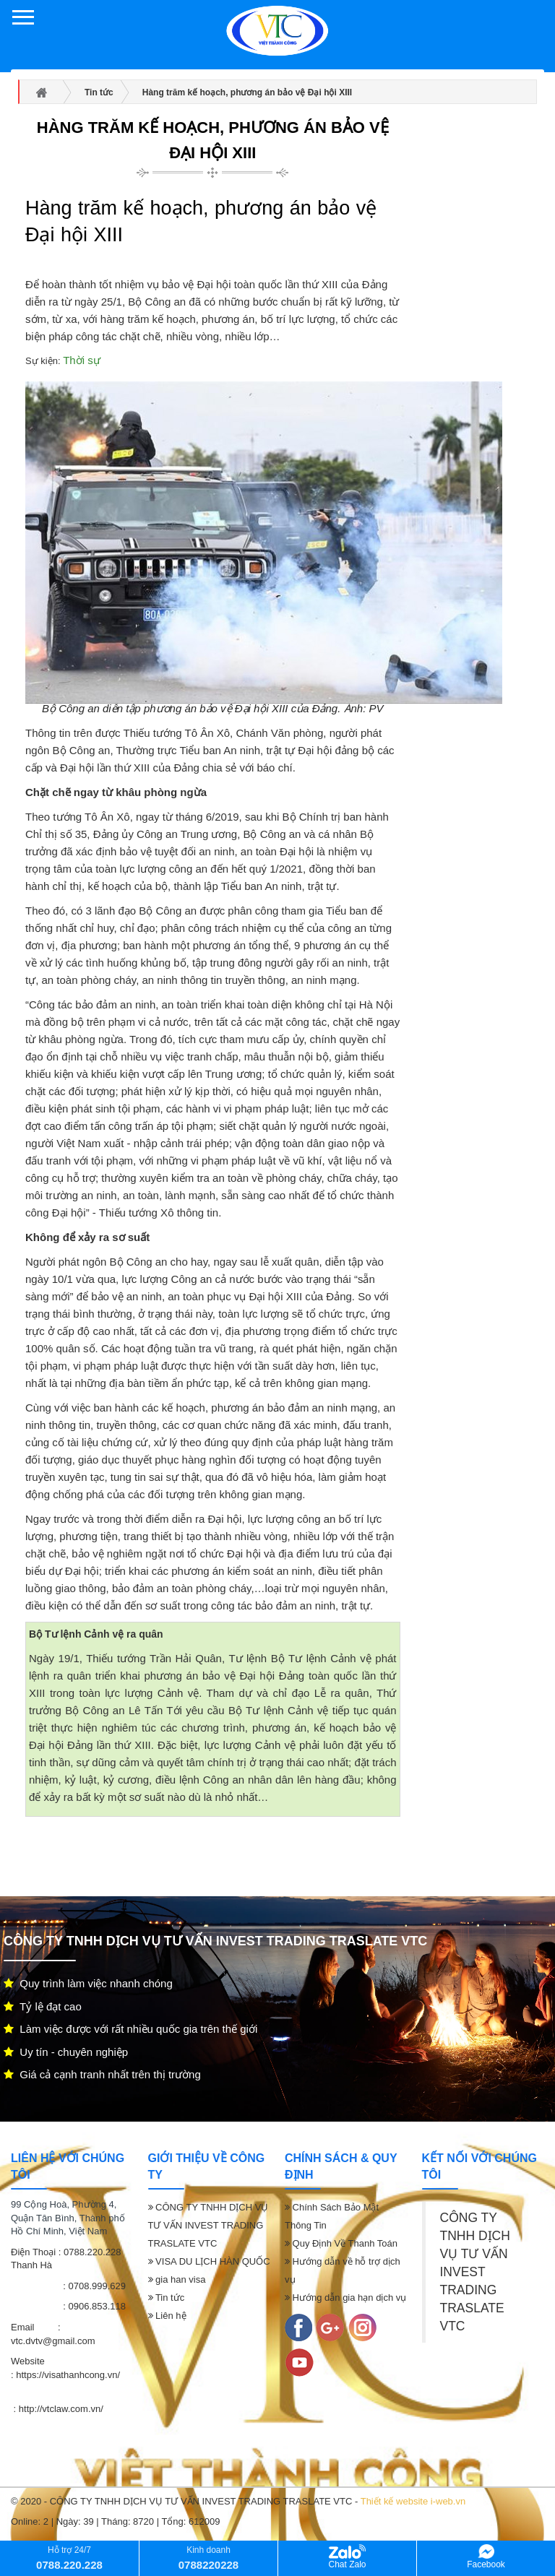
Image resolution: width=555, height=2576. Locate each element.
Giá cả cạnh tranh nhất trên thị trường (102, 2074)
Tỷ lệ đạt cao (43, 2006)
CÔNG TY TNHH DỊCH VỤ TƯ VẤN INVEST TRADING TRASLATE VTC (208, 2225)
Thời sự (81, 360)
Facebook (486, 2556)
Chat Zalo (347, 2556)
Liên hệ (167, 2315)
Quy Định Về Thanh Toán (341, 2243)
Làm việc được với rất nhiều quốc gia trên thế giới (130, 2029)
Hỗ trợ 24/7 (69, 2557)
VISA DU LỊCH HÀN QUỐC (209, 2261)
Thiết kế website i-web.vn (413, 2501)
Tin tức (166, 2297)
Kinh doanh (208, 2557)
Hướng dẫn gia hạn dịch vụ (345, 2297)
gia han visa (177, 2279)
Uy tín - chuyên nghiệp (66, 2052)
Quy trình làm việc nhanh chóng (88, 1983)
